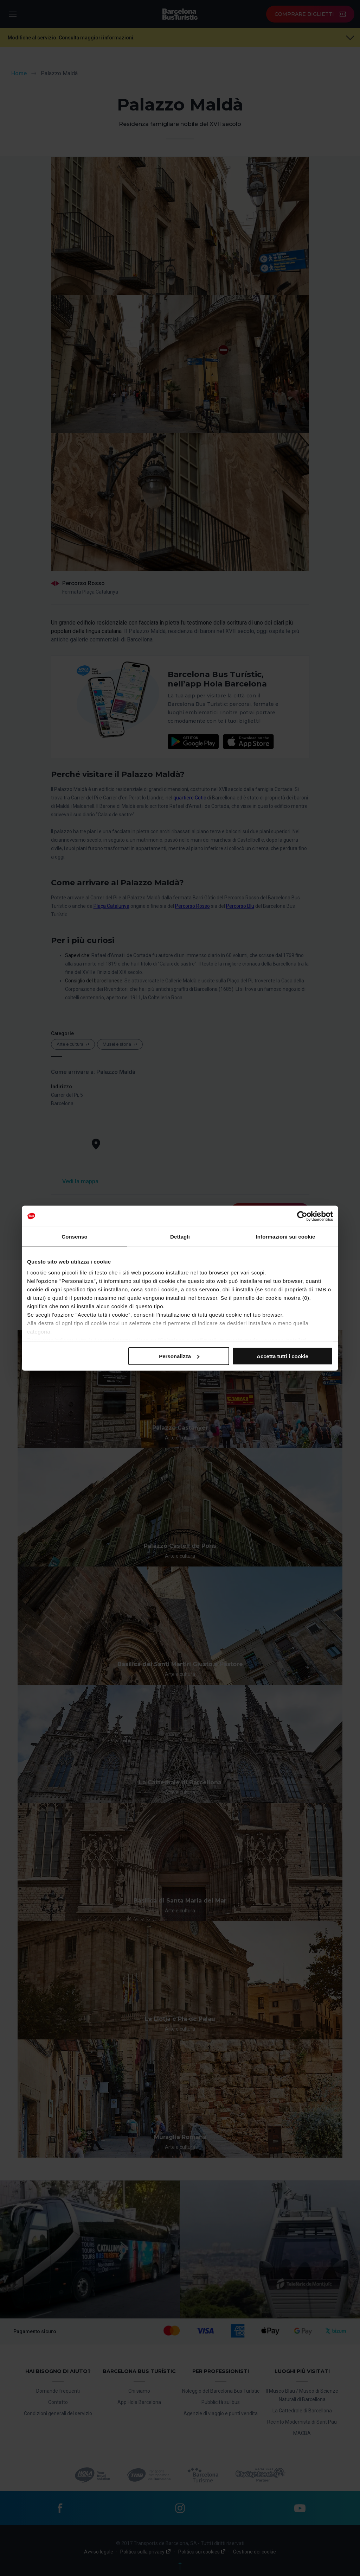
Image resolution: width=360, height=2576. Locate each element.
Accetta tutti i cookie (282, 1356)
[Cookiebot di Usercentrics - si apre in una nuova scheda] (302, 1216)
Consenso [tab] (74, 1236)
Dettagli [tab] (180, 1236)
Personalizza (179, 1356)
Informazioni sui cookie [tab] (285, 1236)
